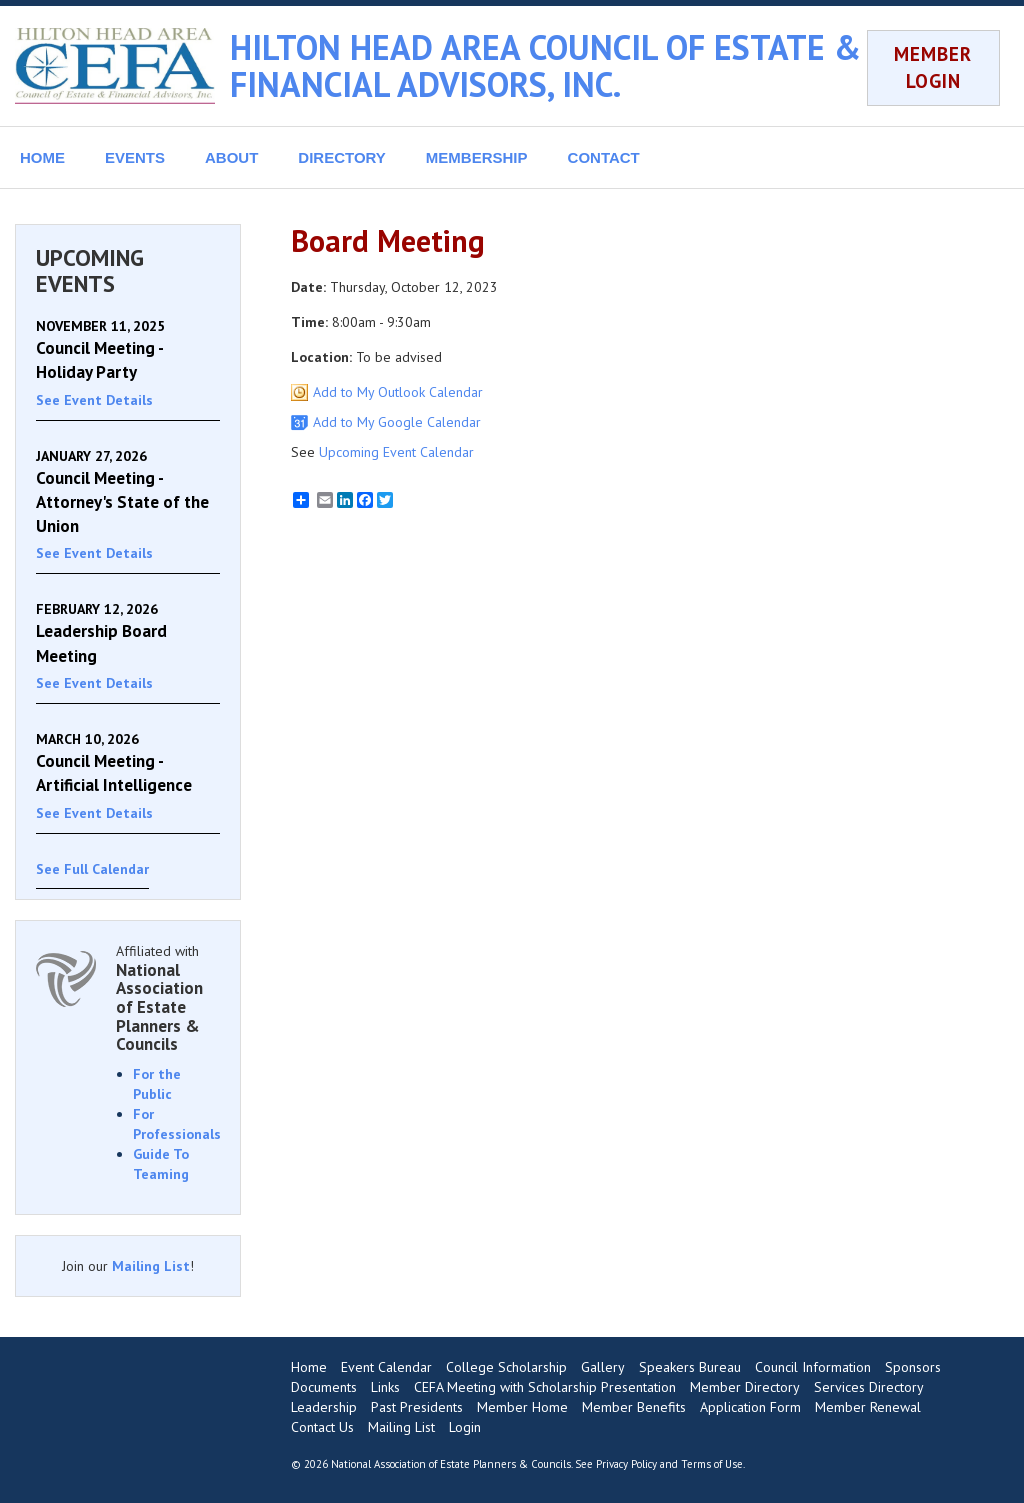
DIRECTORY (342, 157)
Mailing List (151, 1266)
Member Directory (745, 1387)
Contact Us (322, 1427)
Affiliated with (168, 998)
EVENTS (135, 157)
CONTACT (604, 157)
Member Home (522, 1407)
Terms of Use (712, 1464)
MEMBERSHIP (477, 157)
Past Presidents (417, 1407)
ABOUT (231, 157)
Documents (324, 1387)
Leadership (324, 1407)
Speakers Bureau (690, 1367)
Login (465, 1427)
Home (309, 1367)
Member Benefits (634, 1407)
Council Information (813, 1367)
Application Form (750, 1407)
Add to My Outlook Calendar (398, 392)
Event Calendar (386, 1367)
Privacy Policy (626, 1464)
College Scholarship (506, 1367)
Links (385, 1387)
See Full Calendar (92, 869)
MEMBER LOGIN (933, 67)
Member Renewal (868, 1407)
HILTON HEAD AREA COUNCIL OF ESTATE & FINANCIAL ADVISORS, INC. (545, 65)
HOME (42, 157)
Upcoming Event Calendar (396, 452)
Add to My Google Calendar (397, 422)
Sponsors (913, 1367)
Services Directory (869, 1387)
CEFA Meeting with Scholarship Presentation (545, 1387)
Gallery (603, 1367)
